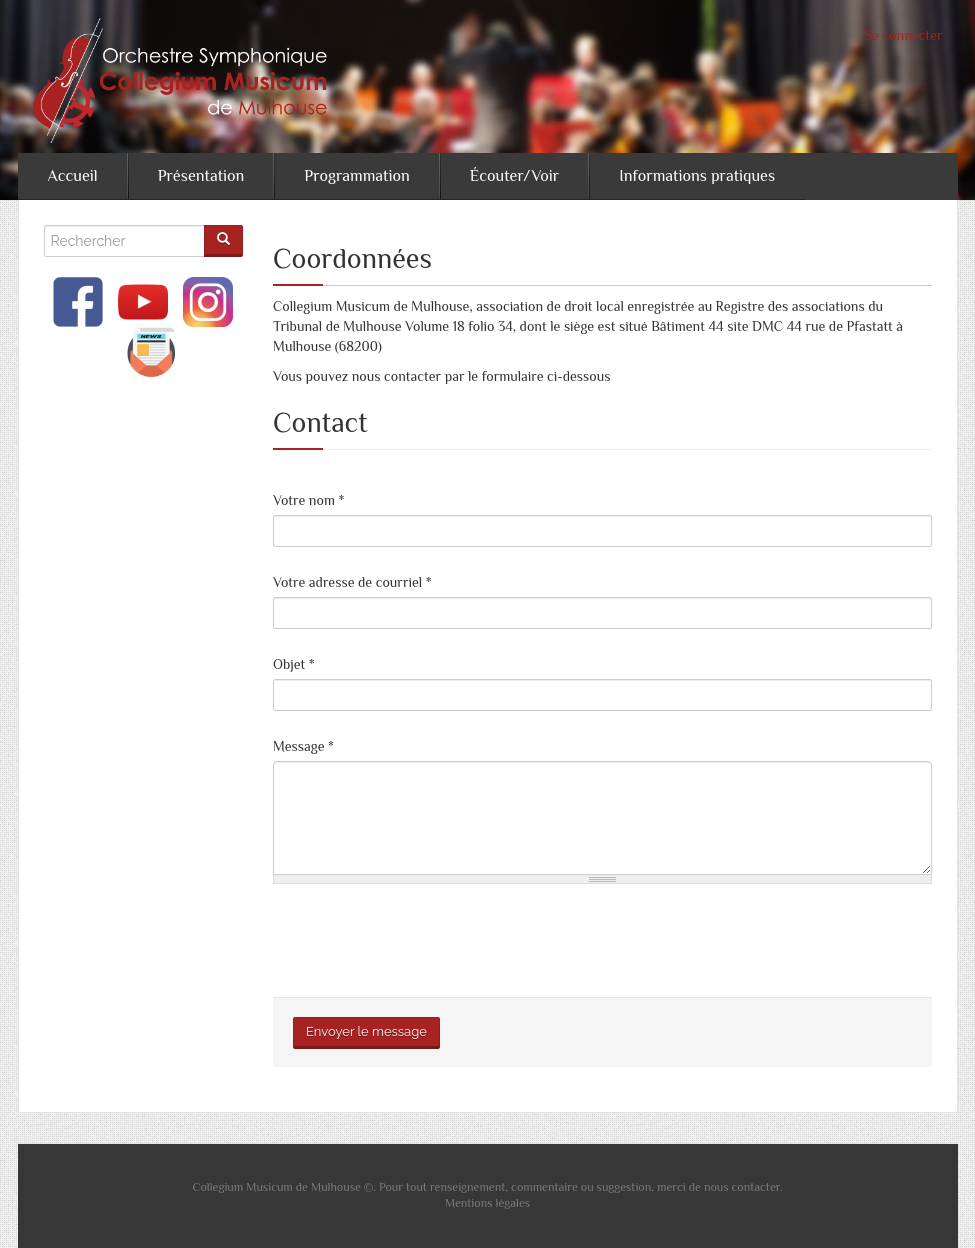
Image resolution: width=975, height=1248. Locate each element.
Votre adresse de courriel (352, 582)
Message (303, 746)
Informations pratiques (697, 176)
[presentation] (425, 938)
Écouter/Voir (514, 176)
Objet (294, 664)
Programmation (356, 176)
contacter (756, 1187)
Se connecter (904, 35)
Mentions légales (487, 1203)
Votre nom (308, 500)
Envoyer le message (366, 1031)
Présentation (201, 176)
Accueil (73, 176)
